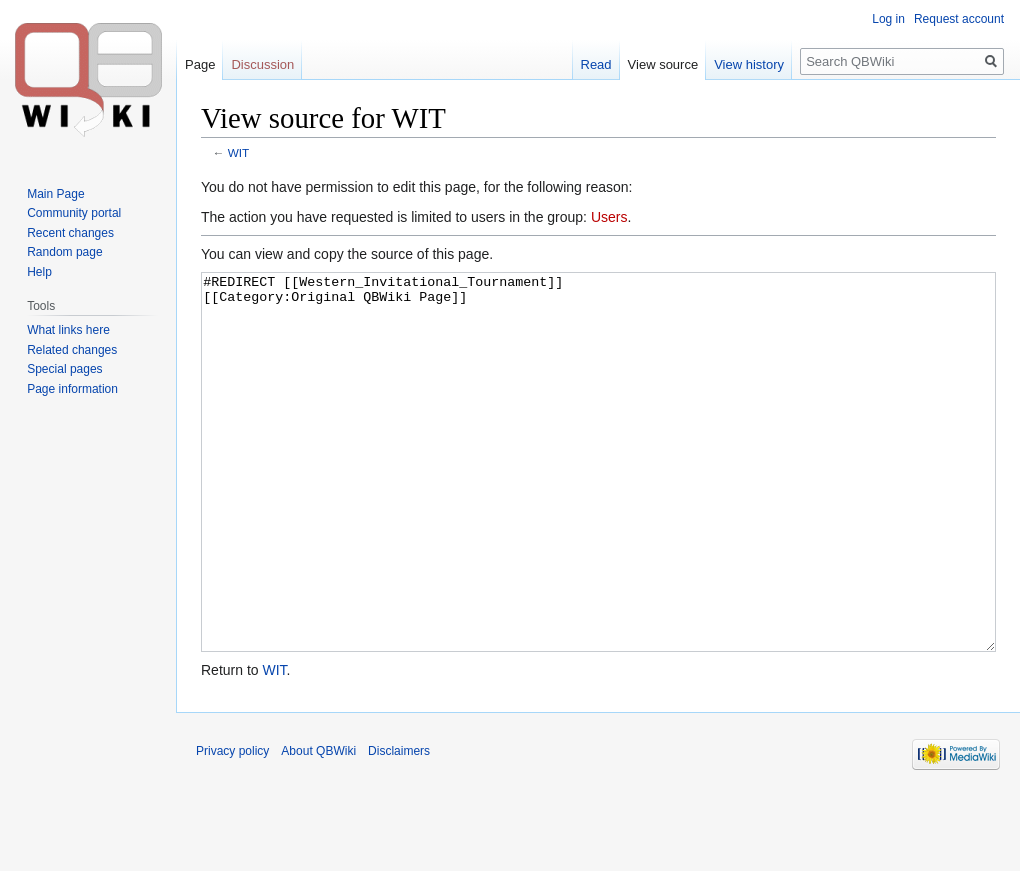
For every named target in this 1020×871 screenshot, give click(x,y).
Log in (888, 19)
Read (596, 64)
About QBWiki (318, 826)
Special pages (64, 369)
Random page (64, 252)
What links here (68, 330)
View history (749, 64)
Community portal (74, 213)
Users (609, 217)
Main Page (55, 194)
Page (200, 64)
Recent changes (70, 233)
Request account (959, 19)
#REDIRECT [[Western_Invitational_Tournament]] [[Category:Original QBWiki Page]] (598, 499)
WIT (239, 152)
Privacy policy (232, 826)
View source (663, 64)
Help (39, 272)
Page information (72, 389)
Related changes (72, 350)
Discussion (262, 64)
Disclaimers (399, 826)
